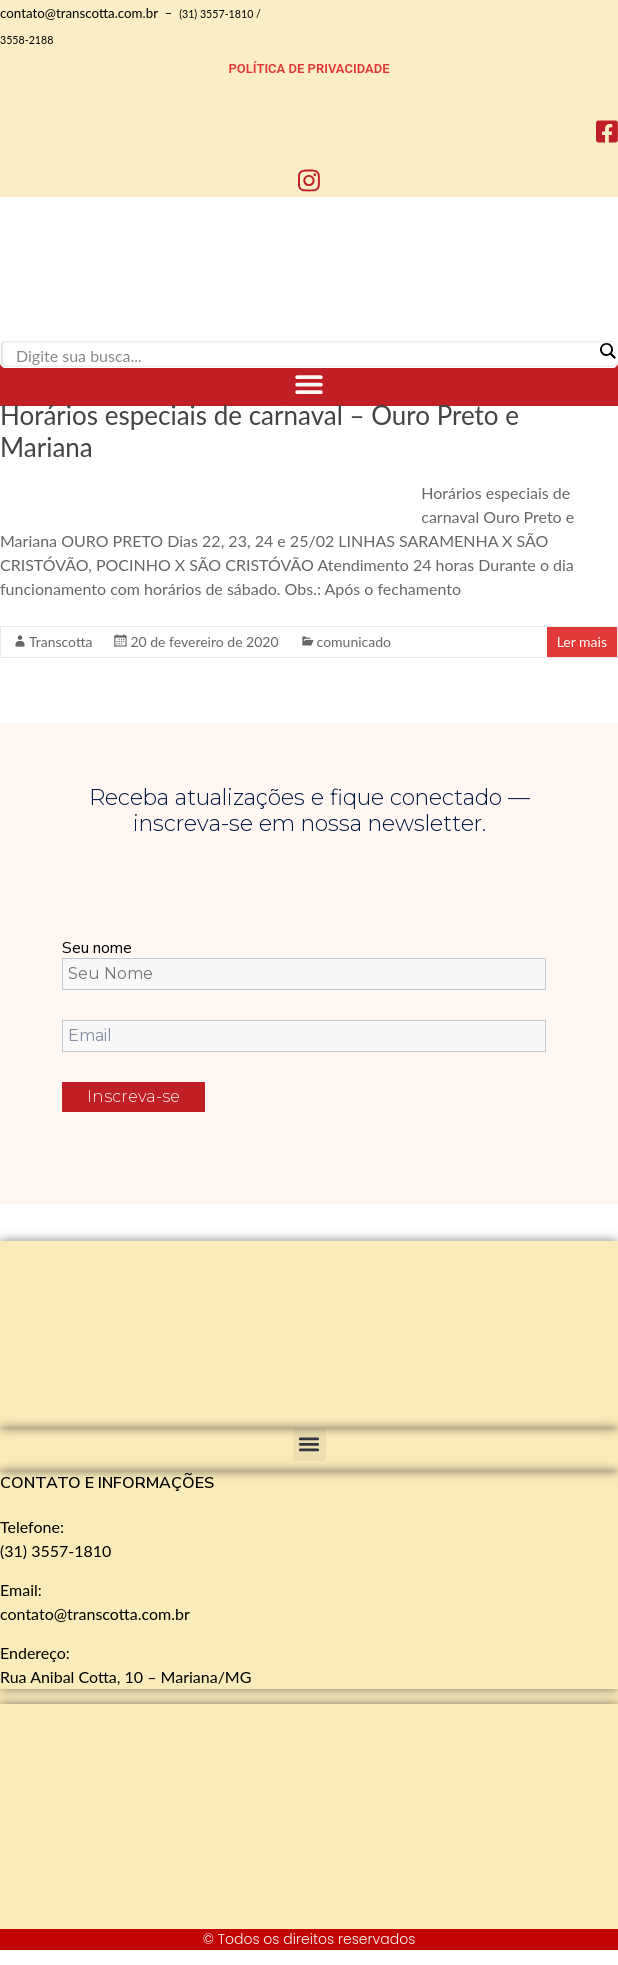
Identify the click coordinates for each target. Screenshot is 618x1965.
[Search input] (304, 355)
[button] (309, 383)
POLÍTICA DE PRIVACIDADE (309, 68)
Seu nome (97, 948)
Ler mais (582, 641)
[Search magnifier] (607, 351)
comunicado (354, 641)
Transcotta (60, 641)
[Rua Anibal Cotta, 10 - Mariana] (150, 1816)
